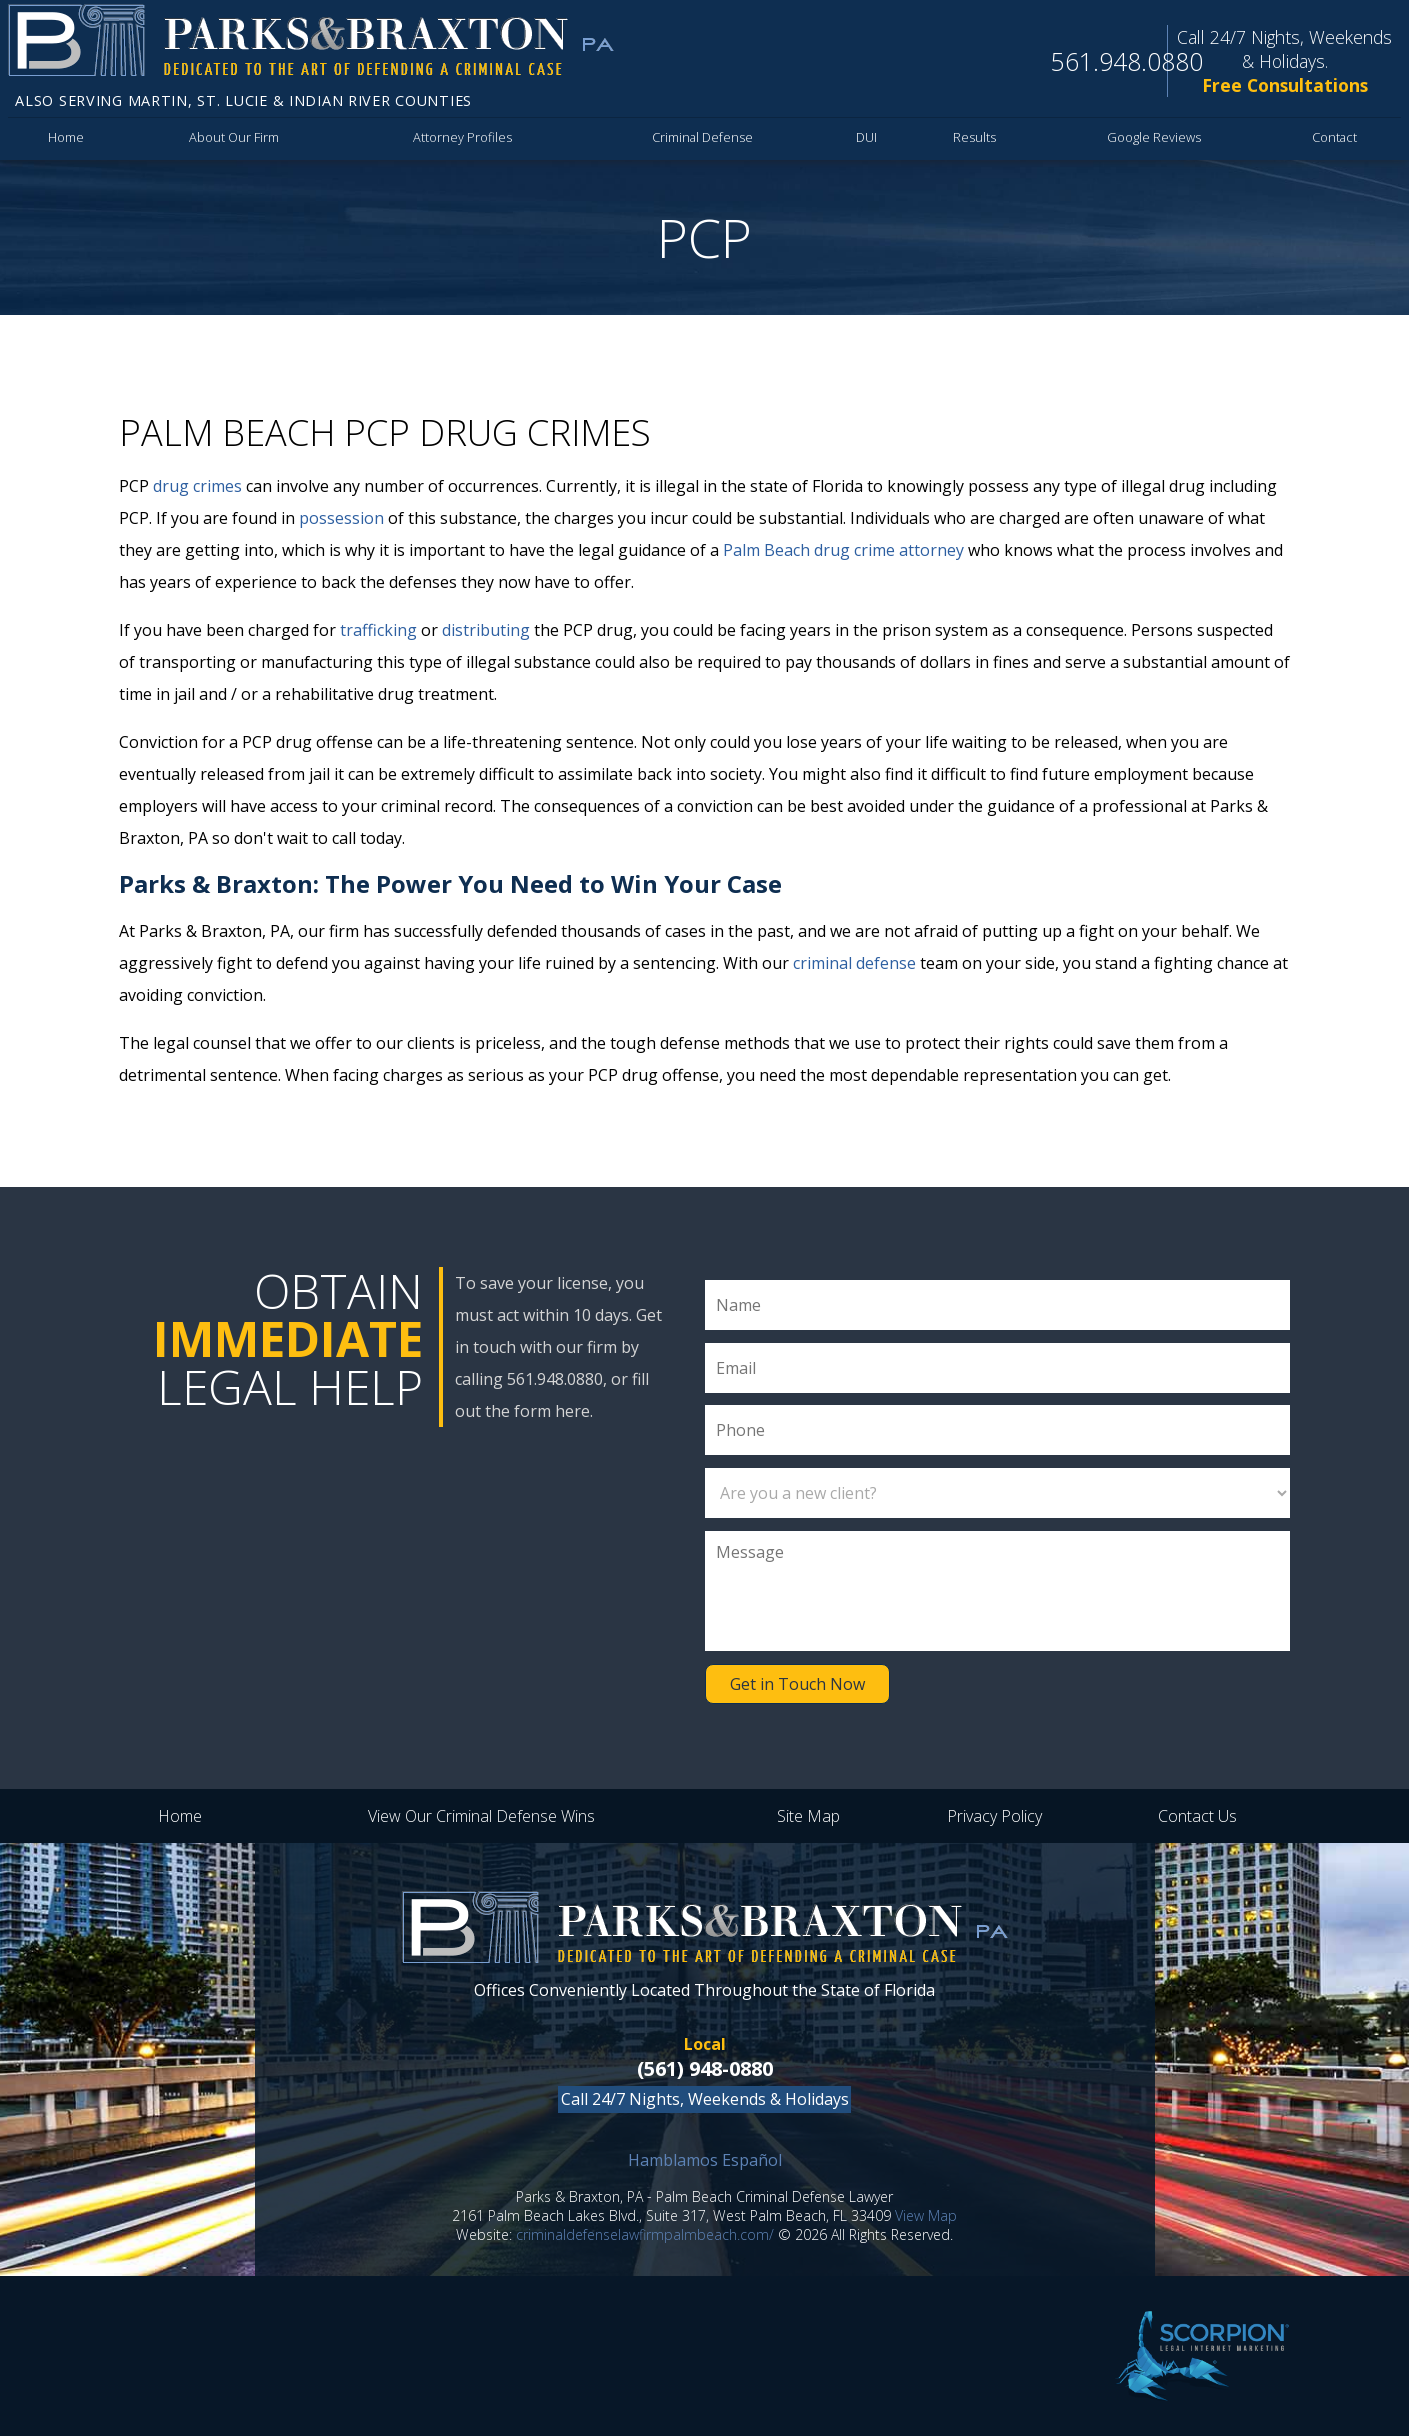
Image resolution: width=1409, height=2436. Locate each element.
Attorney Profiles (462, 137)
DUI (866, 137)
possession (341, 518)
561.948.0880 (1127, 61)
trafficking (378, 630)
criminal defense (854, 963)
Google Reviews (1154, 137)
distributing (486, 630)
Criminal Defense (702, 137)
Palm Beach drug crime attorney (843, 550)
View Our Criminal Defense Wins (481, 1816)
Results (974, 137)
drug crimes (197, 486)
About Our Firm (234, 137)
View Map (926, 2215)
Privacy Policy (994, 1816)
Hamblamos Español (705, 2160)
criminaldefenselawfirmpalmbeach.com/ (645, 2234)
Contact (1334, 137)
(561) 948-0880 (705, 2068)
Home (66, 137)
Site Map (808, 1816)
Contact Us (1197, 1816)
